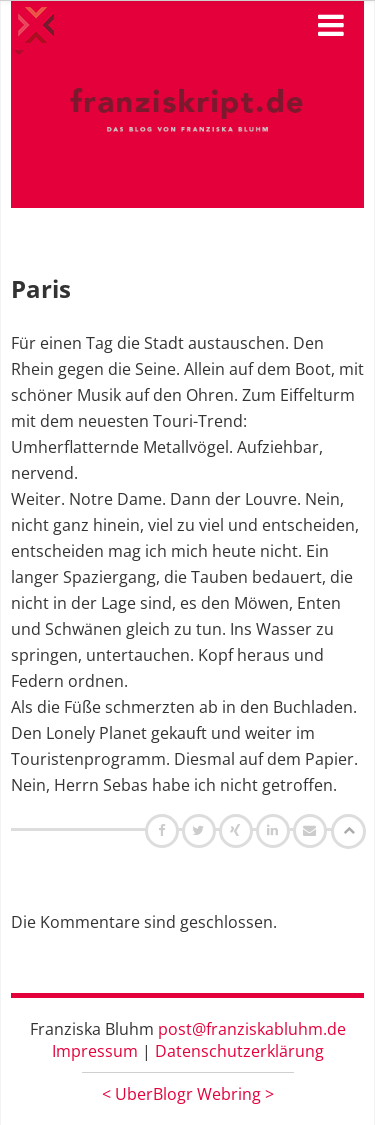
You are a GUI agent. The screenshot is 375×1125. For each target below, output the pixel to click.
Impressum (95, 1051)
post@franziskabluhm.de (252, 1029)
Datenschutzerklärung (239, 1051)
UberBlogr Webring (188, 1094)
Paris (41, 288)
